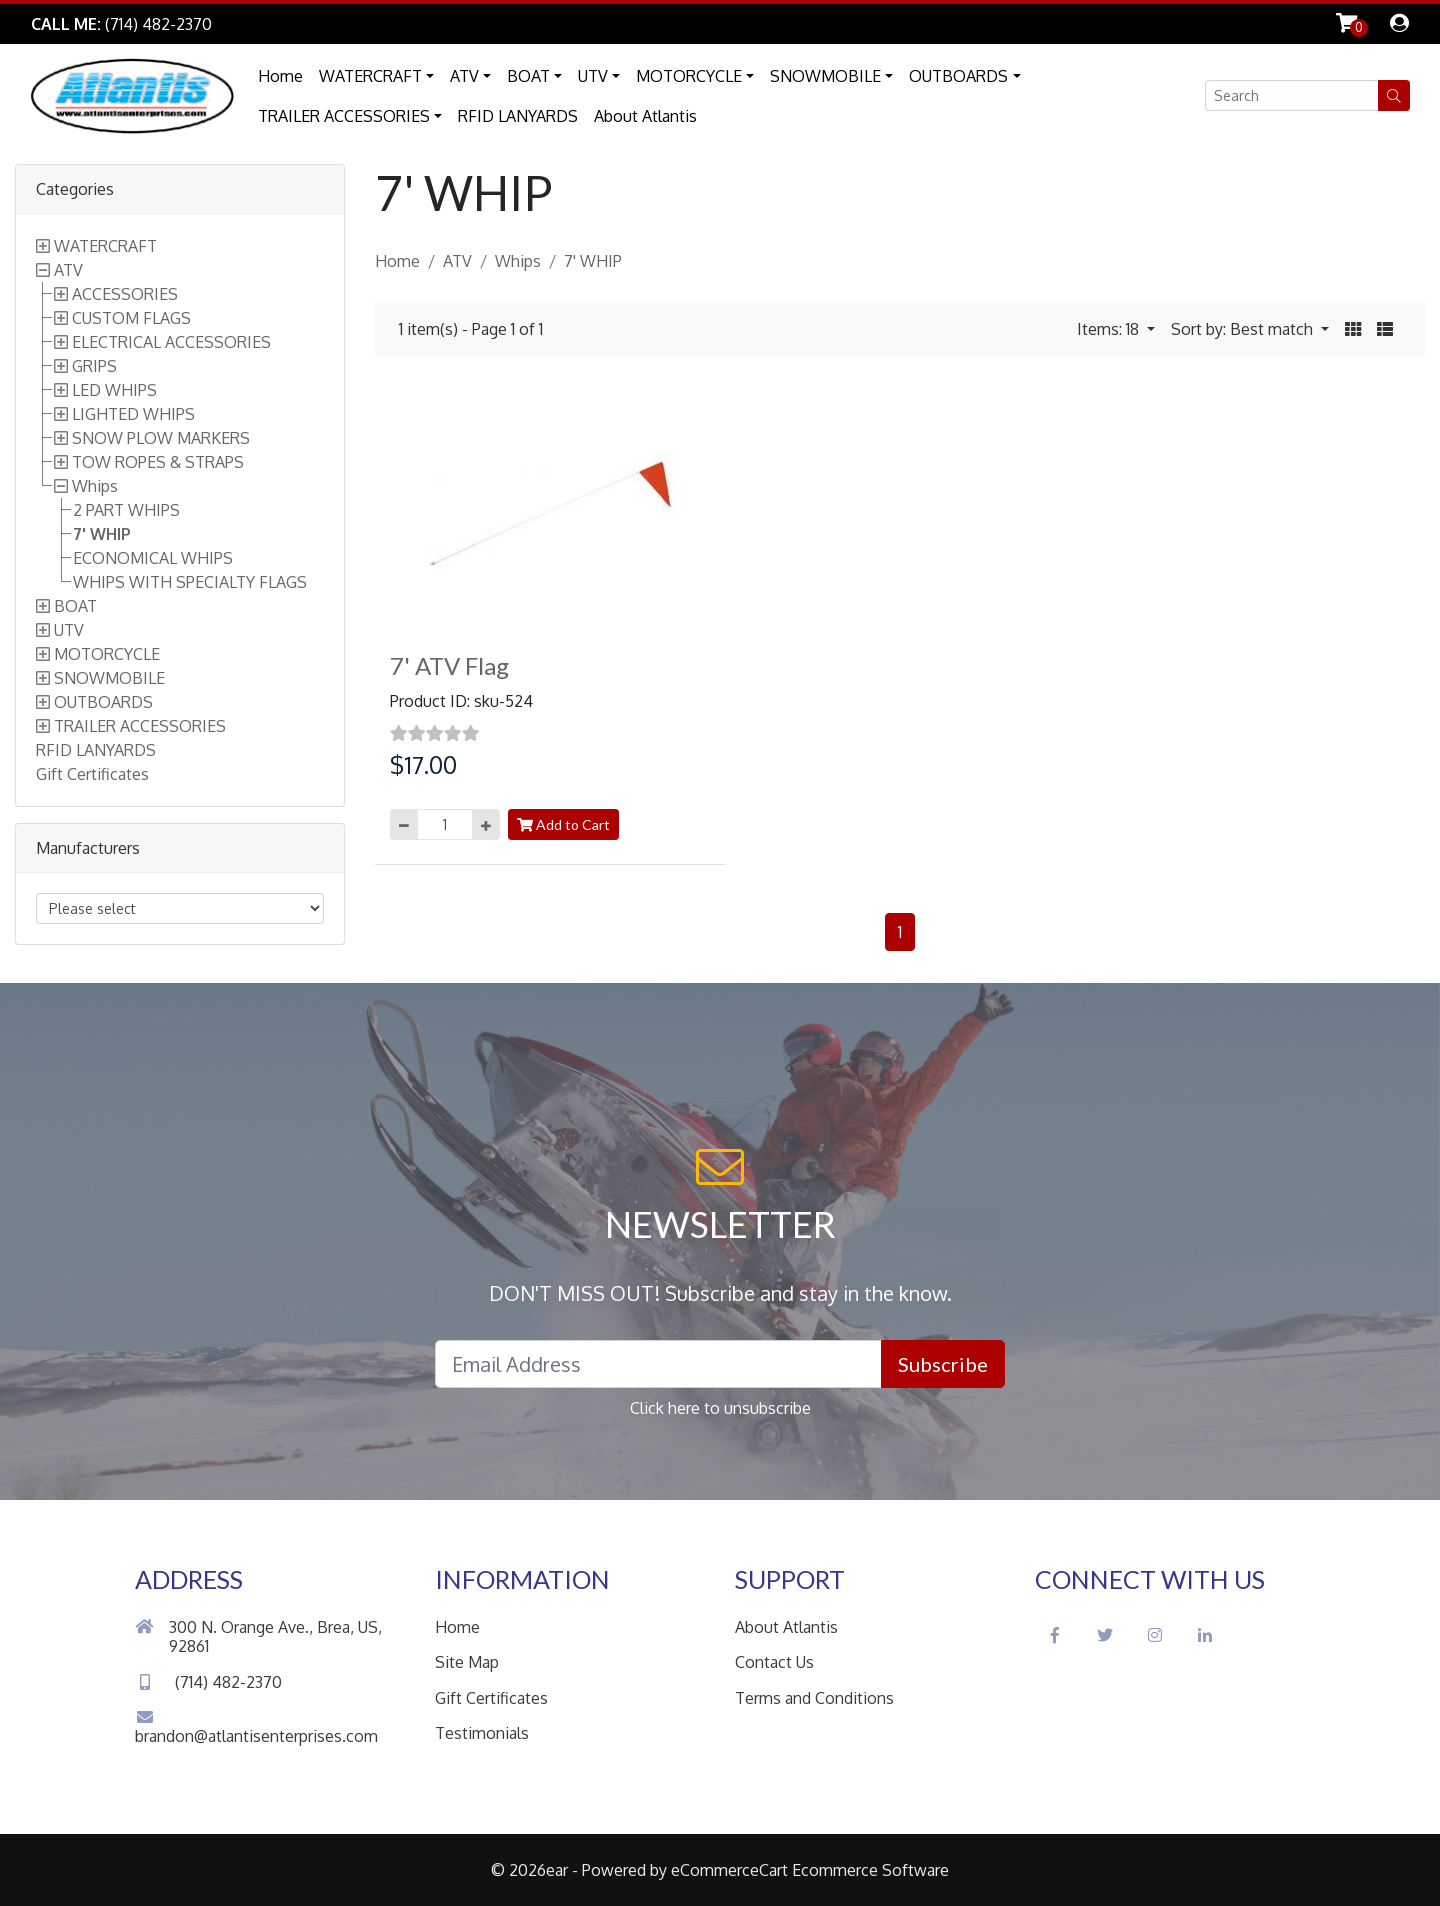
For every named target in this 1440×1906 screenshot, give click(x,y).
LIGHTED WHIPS (133, 414)
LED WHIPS (114, 390)
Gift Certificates (92, 774)
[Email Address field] (658, 1364)
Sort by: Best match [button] (1244, 329)
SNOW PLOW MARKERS (161, 438)
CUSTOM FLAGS (131, 318)
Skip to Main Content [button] (320, 24)
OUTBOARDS (958, 76)
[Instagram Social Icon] (1155, 1635)
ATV (464, 76)
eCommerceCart (729, 1870)
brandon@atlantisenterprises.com (256, 1727)
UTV (593, 76)
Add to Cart (563, 824)
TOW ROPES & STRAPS (158, 462)
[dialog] (1399, 24)
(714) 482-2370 (208, 1682)
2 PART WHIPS (126, 510)
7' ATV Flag (449, 665)
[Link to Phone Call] (121, 24)
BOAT (528, 76)
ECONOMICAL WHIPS (153, 558)
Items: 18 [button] (1110, 329)
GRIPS (94, 366)
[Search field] (1292, 95)
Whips (95, 486)
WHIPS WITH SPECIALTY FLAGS (190, 582)
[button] (1394, 95)
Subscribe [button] (943, 1364)
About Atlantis (645, 116)
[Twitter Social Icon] (1105, 1635)
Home (280, 76)
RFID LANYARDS (518, 116)
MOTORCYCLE (689, 76)
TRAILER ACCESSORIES (344, 116)
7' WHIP (102, 534)
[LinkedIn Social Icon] (1205, 1635)
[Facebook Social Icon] (1055, 1635)
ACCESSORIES (125, 294)
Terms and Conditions (814, 1698)
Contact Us (774, 1662)
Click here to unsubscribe (720, 1408)
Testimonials (482, 1733)
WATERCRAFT (370, 76)
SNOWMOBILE (825, 76)
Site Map (467, 1662)
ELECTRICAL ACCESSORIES (171, 342)
